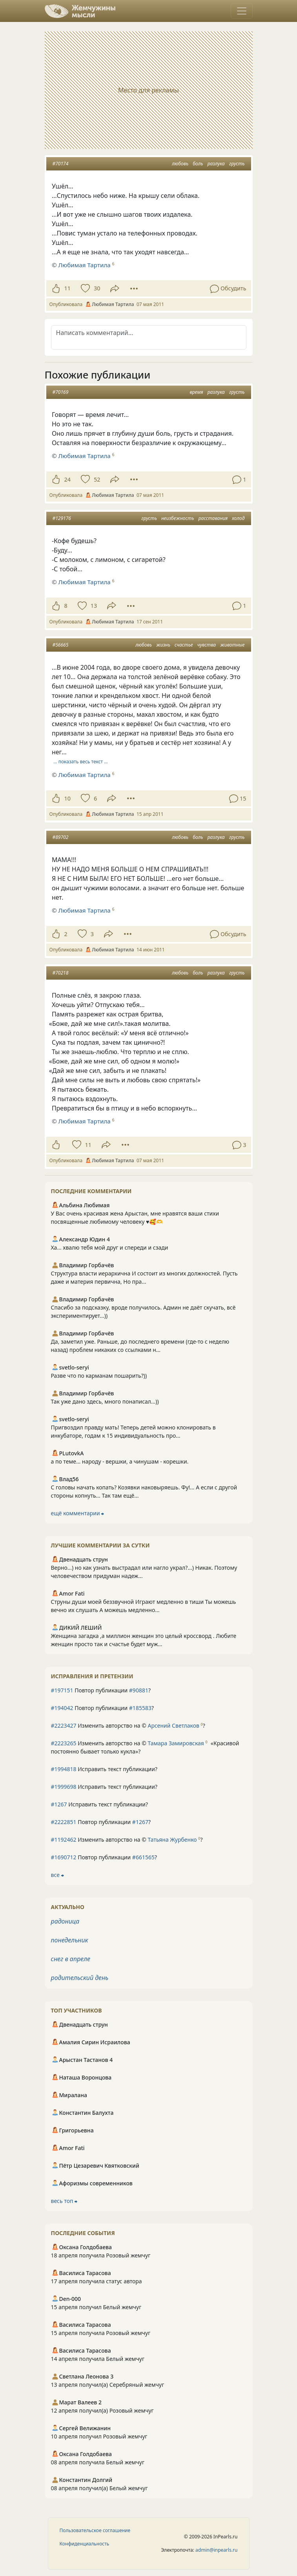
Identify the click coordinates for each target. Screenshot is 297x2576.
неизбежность (177, 518)
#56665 (61, 644)
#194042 (62, 1708)
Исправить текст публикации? (104, 1769)
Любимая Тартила (84, 265)
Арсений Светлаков (173, 1725)
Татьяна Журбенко (172, 1839)
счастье (184, 644)
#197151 (62, 1690)
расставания (213, 518)
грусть (236, 163)
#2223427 (64, 1725)
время (196, 392)
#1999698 (64, 1786)
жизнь (163, 644)
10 (67, 798)
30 (97, 288)
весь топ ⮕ (64, 2201)
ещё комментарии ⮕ (77, 1513)
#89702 (61, 837)
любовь (180, 163)
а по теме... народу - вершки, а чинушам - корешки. (120, 1461)
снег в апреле (70, 1959)
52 (97, 479)
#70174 (61, 163)
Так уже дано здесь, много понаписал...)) (105, 1401)
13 (94, 605)
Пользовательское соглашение (95, 2530)
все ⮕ (57, 1875)
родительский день (80, 1977)
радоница (65, 1921)
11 (67, 288)
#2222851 (64, 1822)
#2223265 (64, 1743)
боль (198, 163)
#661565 (143, 1857)
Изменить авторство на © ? (128, 1725)
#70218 (61, 972)
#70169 (61, 392)
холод (238, 518)
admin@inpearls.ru (216, 2550)
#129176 (62, 518)
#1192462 (64, 1839)
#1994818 (64, 1769)
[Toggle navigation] (242, 11)
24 (67, 479)
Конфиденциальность (84, 2543)
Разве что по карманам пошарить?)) (99, 1375)
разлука (216, 163)
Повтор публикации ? (101, 1690)
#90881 (138, 1690)
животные (232, 644)
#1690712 (64, 1857)
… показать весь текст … (80, 761)
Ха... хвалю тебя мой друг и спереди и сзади (109, 1247)
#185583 (140, 1708)
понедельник (69, 1940)
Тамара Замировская (176, 1743)
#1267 (59, 1804)
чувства (206, 644)
